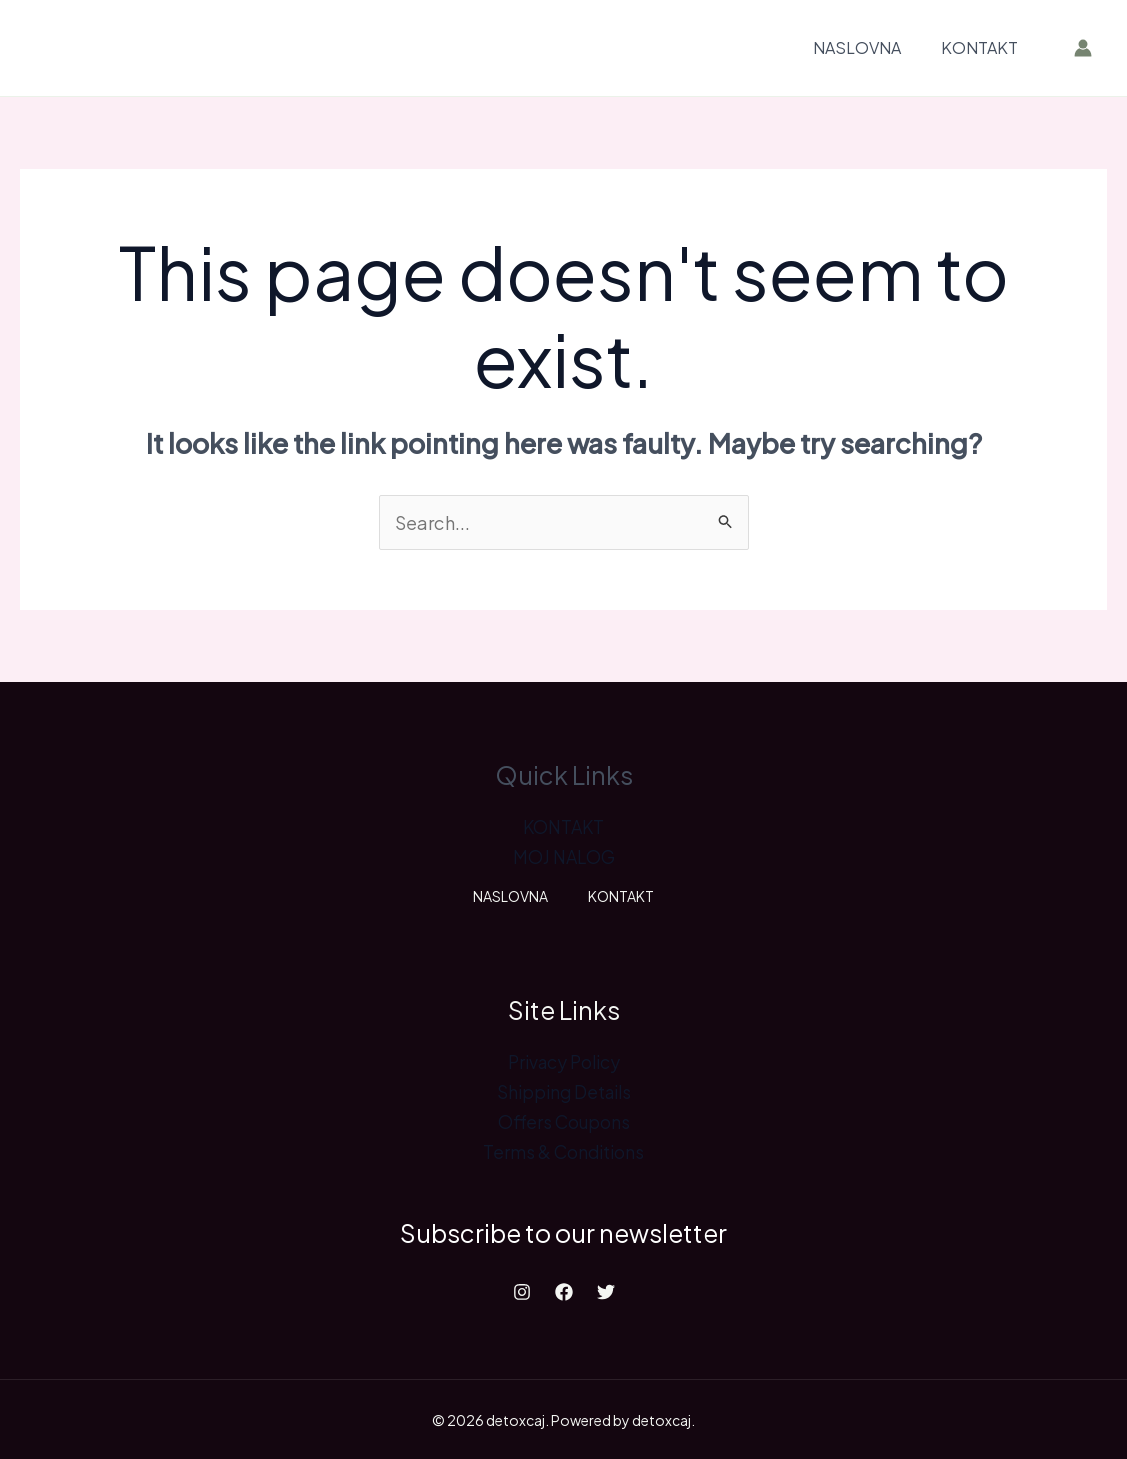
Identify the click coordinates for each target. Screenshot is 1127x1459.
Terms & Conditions (563, 1150)
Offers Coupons (564, 1120)
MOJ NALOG (563, 856)
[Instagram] (522, 1290)
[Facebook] (564, 1290)
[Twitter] (606, 1290)
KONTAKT (979, 47)
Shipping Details (564, 1090)
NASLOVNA (857, 47)
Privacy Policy (563, 1060)
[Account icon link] (1083, 48)
